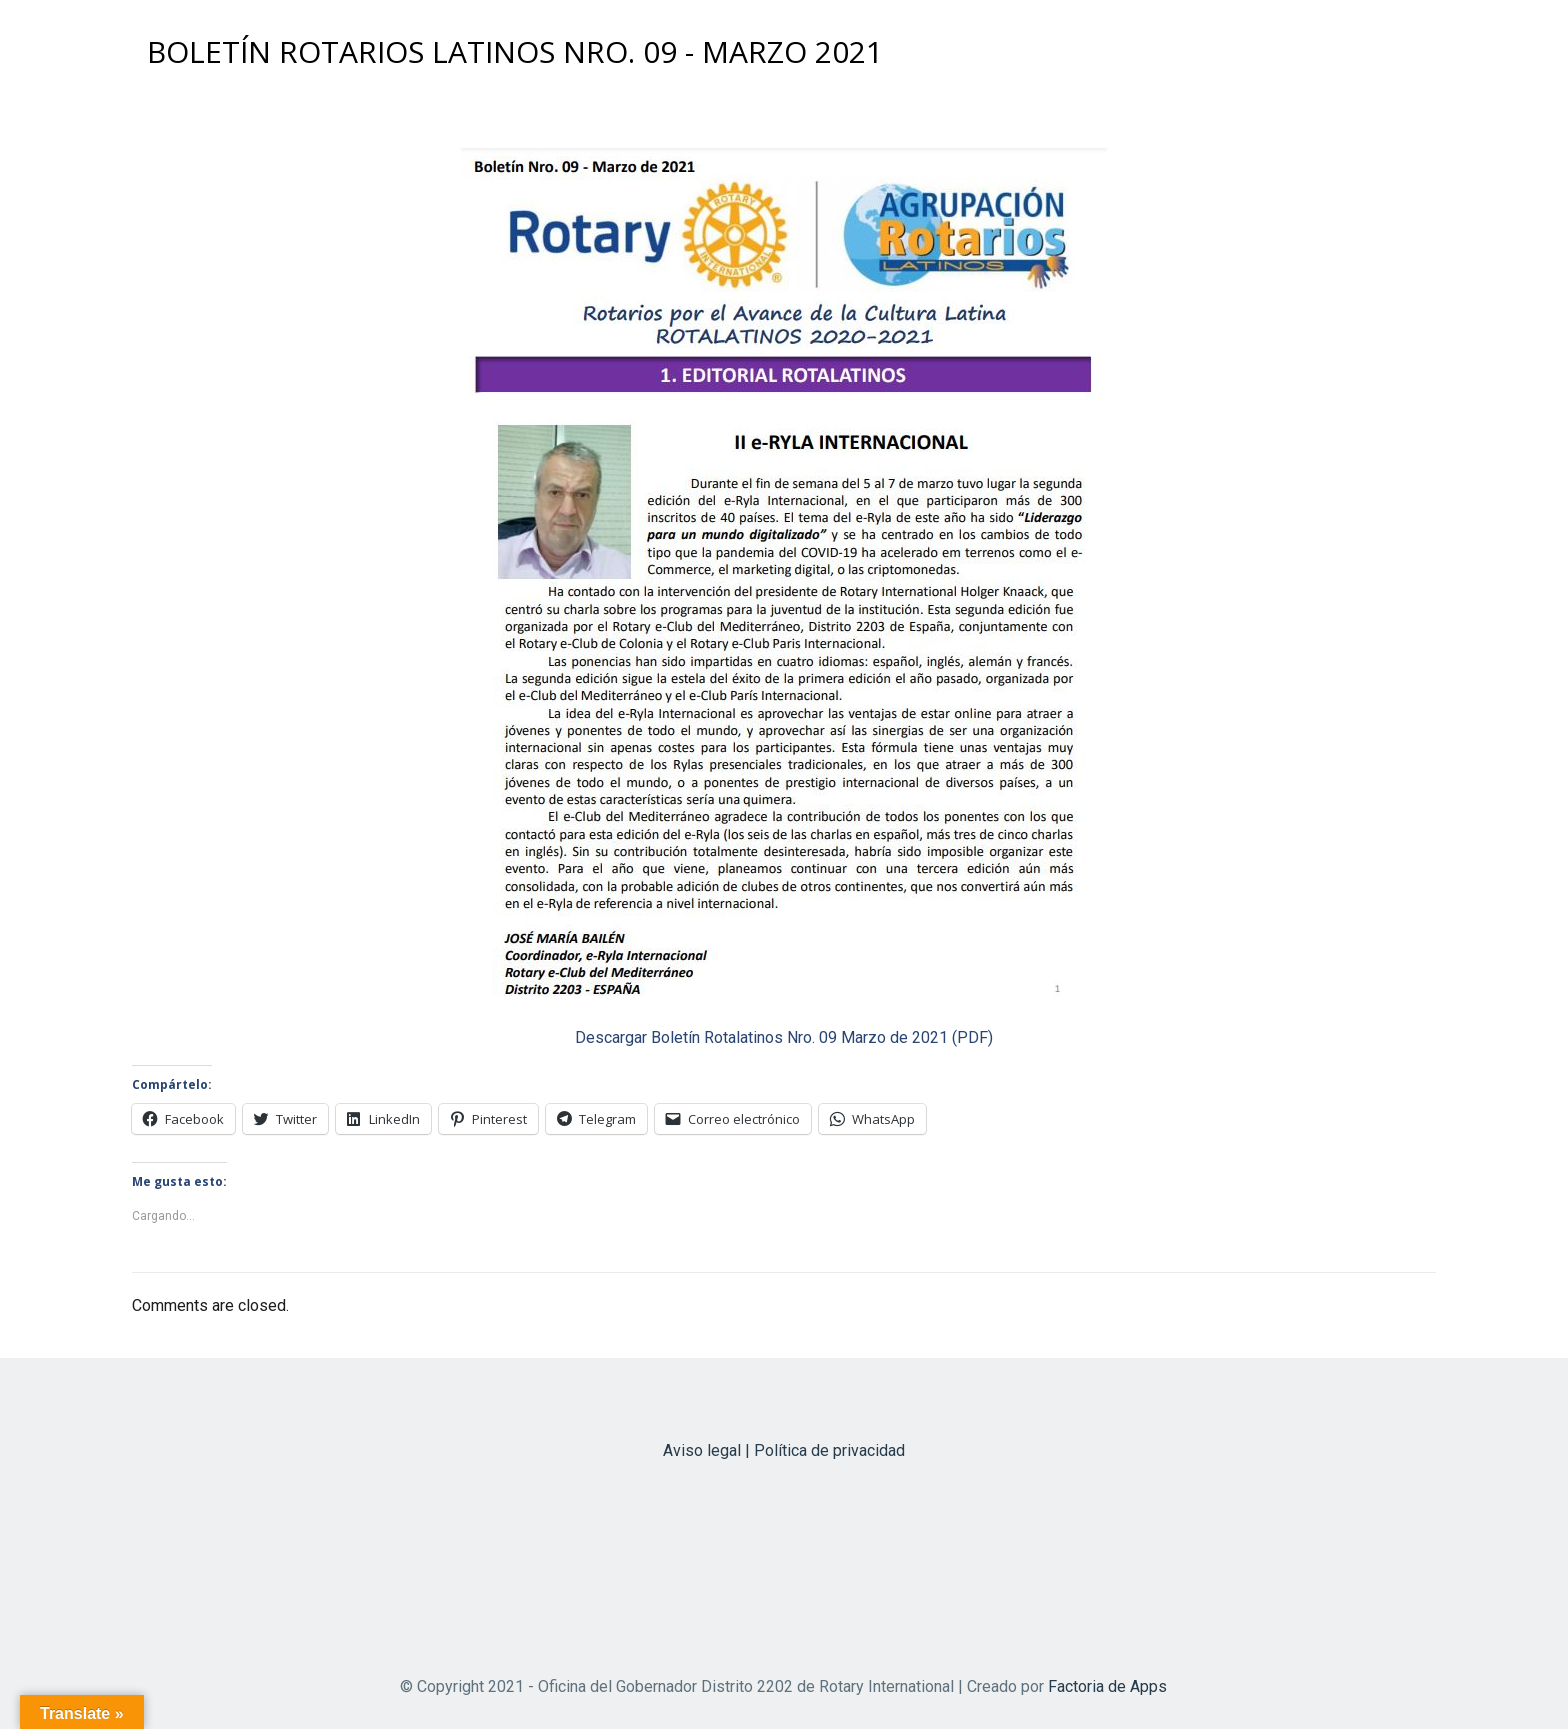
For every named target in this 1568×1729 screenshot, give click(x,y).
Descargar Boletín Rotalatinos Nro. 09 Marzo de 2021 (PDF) (784, 1037)
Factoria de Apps (1107, 1686)
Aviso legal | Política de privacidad (784, 1450)
